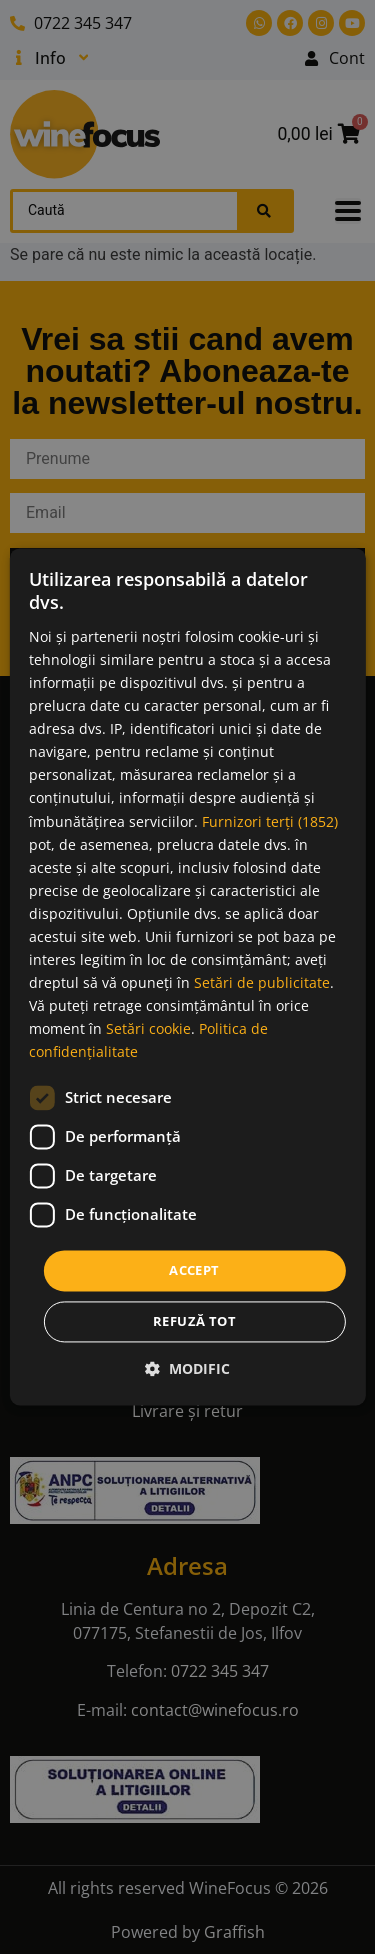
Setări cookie (148, 1029)
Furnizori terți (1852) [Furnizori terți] (270, 821)
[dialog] (187, 976)
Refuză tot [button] (194, 1322)
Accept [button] (194, 1270)
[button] (187, 1369)
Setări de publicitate (262, 983)
